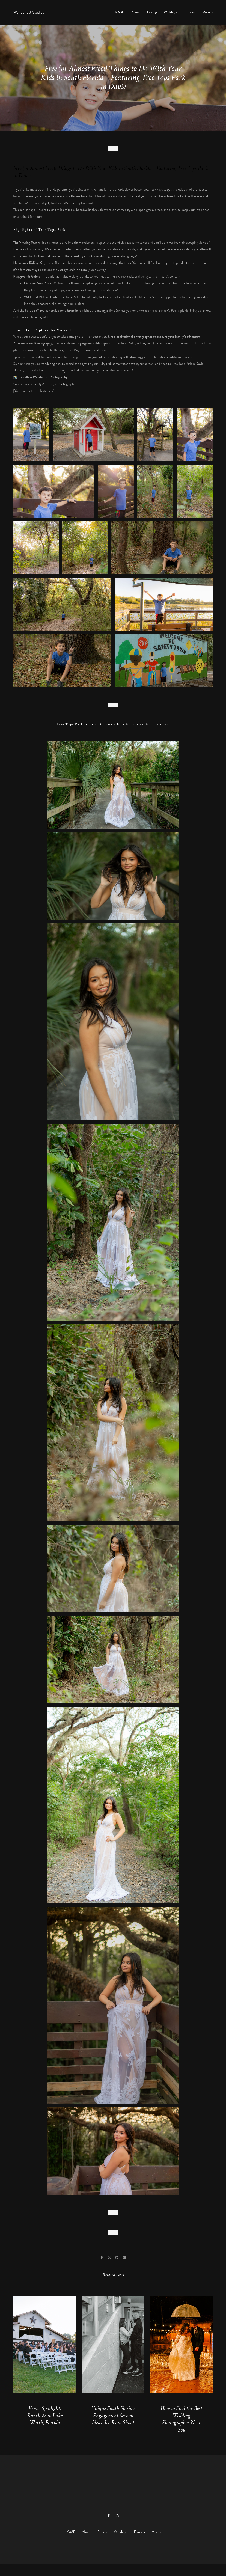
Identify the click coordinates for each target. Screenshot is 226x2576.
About (135, 12)
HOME (119, 12)
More (207, 12)
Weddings (170, 12)
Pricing (152, 12)
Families (189, 12)
